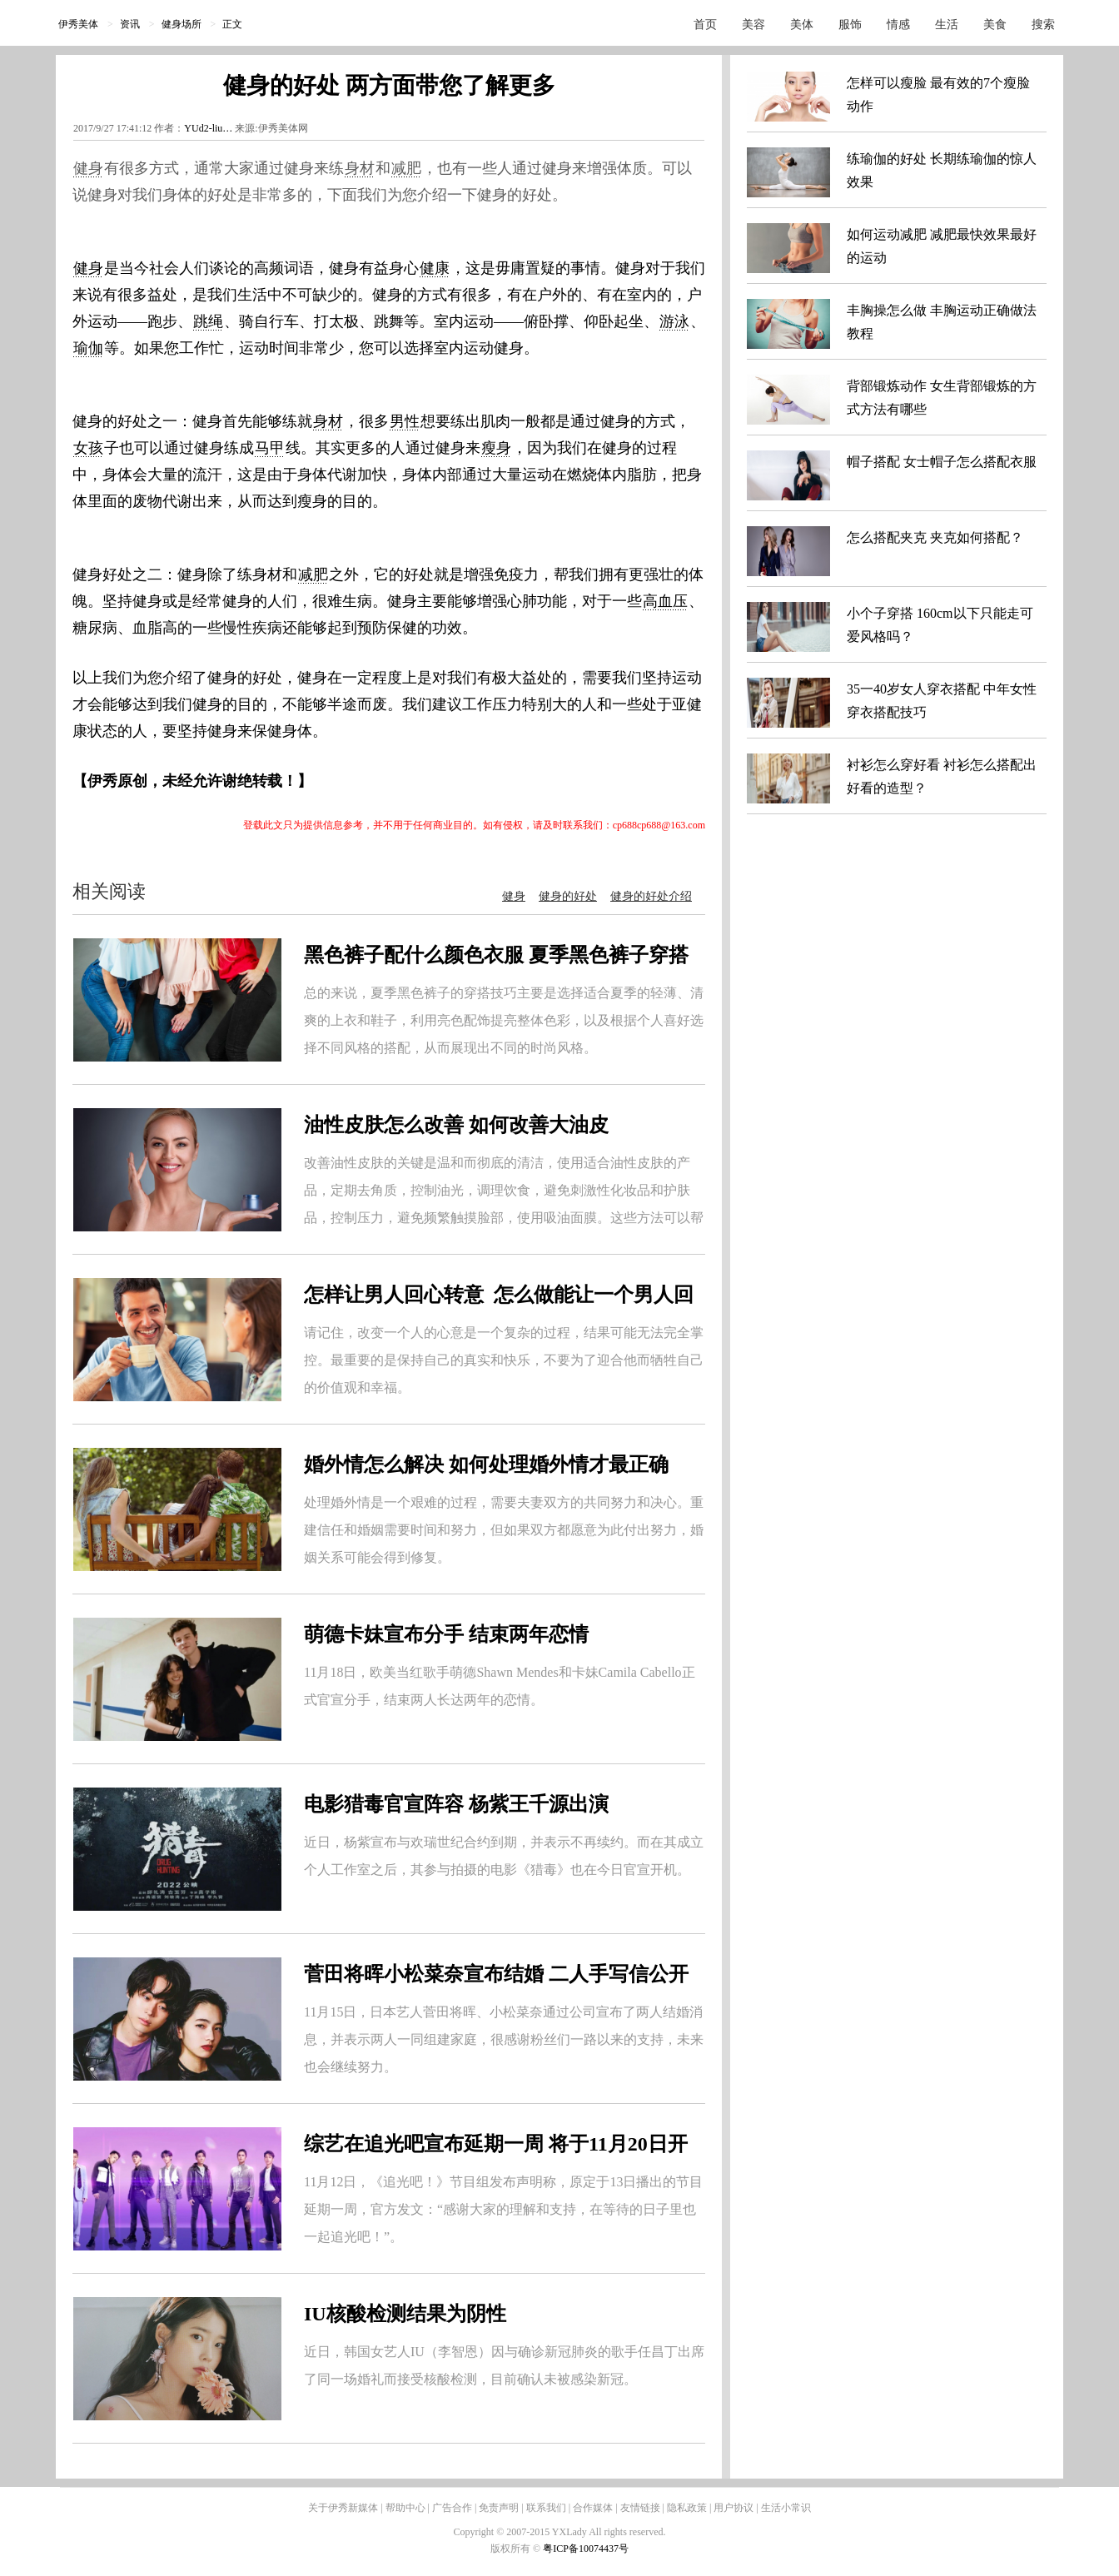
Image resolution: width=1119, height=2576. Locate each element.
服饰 (850, 24)
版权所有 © (516, 2548)
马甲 (270, 448)
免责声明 (499, 2508)
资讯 (130, 24)
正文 (232, 24)
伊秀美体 (78, 24)
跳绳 (208, 321)
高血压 (665, 601)
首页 (705, 24)
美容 (753, 24)
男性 (405, 421)
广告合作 (452, 2508)
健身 (88, 168)
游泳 (674, 321)
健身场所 (181, 24)
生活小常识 (786, 2508)
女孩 (88, 448)
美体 (801, 24)
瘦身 (496, 448)
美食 (995, 24)
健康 (435, 268)
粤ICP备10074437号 (586, 2548)
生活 (946, 24)
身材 (360, 168)
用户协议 (733, 2508)
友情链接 (640, 2508)
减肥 (406, 168)
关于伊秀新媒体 (343, 2508)
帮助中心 (405, 2508)
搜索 (1043, 24)
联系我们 (546, 2508)
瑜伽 (88, 348)
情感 (898, 24)
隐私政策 (687, 2508)
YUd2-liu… (208, 128)
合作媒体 (593, 2508)
